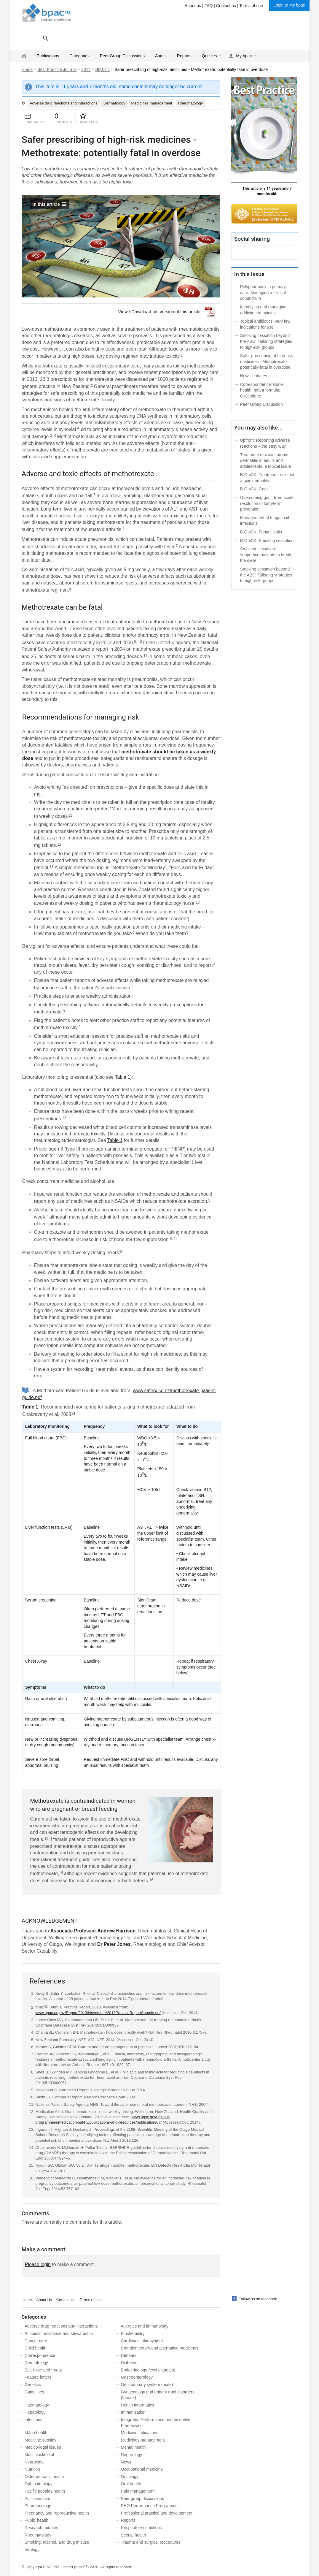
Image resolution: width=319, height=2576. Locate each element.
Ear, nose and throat (43, 2370)
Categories (79, 55)
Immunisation (133, 2412)
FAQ (208, 5)
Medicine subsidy (40, 2440)
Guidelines (34, 2392)
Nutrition (32, 2469)
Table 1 (122, 1077)
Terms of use (251, 5)
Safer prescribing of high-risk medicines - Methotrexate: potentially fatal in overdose (266, 361)
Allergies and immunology (144, 2326)
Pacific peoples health (45, 2491)
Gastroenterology (137, 2377)
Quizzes (209, 55)
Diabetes (129, 2362)
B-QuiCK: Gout (254, 489)
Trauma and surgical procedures (151, 2542)
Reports (184, 55)
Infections (33, 2419)
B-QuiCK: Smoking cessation (267, 540)
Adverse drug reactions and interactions (64, 103)
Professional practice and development (156, 2513)
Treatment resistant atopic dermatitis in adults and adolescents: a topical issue (265, 460)
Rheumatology (190, 103)
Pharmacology (38, 2505)
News (126, 2462)
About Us (44, 2300)
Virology (32, 2549)
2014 (85, 69)
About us (193, 5)
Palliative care (37, 2498)
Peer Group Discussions (122, 55)
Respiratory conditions (141, 2527)
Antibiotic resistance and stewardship (59, 2333)
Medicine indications (139, 2432)
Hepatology (35, 2412)
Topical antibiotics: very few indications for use (265, 324)
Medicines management (151, 103)
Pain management (138, 2491)
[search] (133, 38)
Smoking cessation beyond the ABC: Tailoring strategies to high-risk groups (266, 341)
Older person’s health (44, 2476)
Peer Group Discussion (261, 404)
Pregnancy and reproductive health (57, 2513)
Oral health (131, 2483)
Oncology (129, 2476)
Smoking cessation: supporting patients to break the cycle (265, 554)
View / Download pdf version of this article (159, 311)
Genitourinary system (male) (147, 2384)
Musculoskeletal (39, 2454)
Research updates (41, 2527)
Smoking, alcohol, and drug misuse (57, 2542)
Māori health (36, 2432)
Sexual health (133, 2535)
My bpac (244, 55)
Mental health (133, 2447)
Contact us (226, 5)
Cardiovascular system (142, 2341)
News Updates (253, 375)
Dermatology (114, 103)
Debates (128, 2355)
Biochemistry (133, 2333)
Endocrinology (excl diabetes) (148, 2370)
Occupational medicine (142, 2469)
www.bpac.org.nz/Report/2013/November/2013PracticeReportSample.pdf (98, 2013)
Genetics (33, 2384)
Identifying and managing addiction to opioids (263, 310)
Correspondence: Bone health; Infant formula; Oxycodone (261, 390)
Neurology (34, 2462)
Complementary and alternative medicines (159, 2348)
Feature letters (38, 2377)
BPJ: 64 (102, 69)
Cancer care (36, 2341)
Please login (38, 2264)
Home (27, 69)
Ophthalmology (38, 2483)
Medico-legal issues (43, 2447)
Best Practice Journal (56, 69)
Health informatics (137, 2405)
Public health (36, 2520)
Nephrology (131, 2454)
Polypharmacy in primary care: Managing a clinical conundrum (263, 292)
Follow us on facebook (258, 2299)
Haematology (37, 2405)
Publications (48, 55)
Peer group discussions (142, 2498)
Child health (36, 2348)
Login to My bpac (289, 5)
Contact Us (65, 2300)
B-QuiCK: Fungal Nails (261, 532)
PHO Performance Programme (149, 2505)
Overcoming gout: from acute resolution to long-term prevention (267, 503)
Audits (161, 55)
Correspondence (40, 2355)
